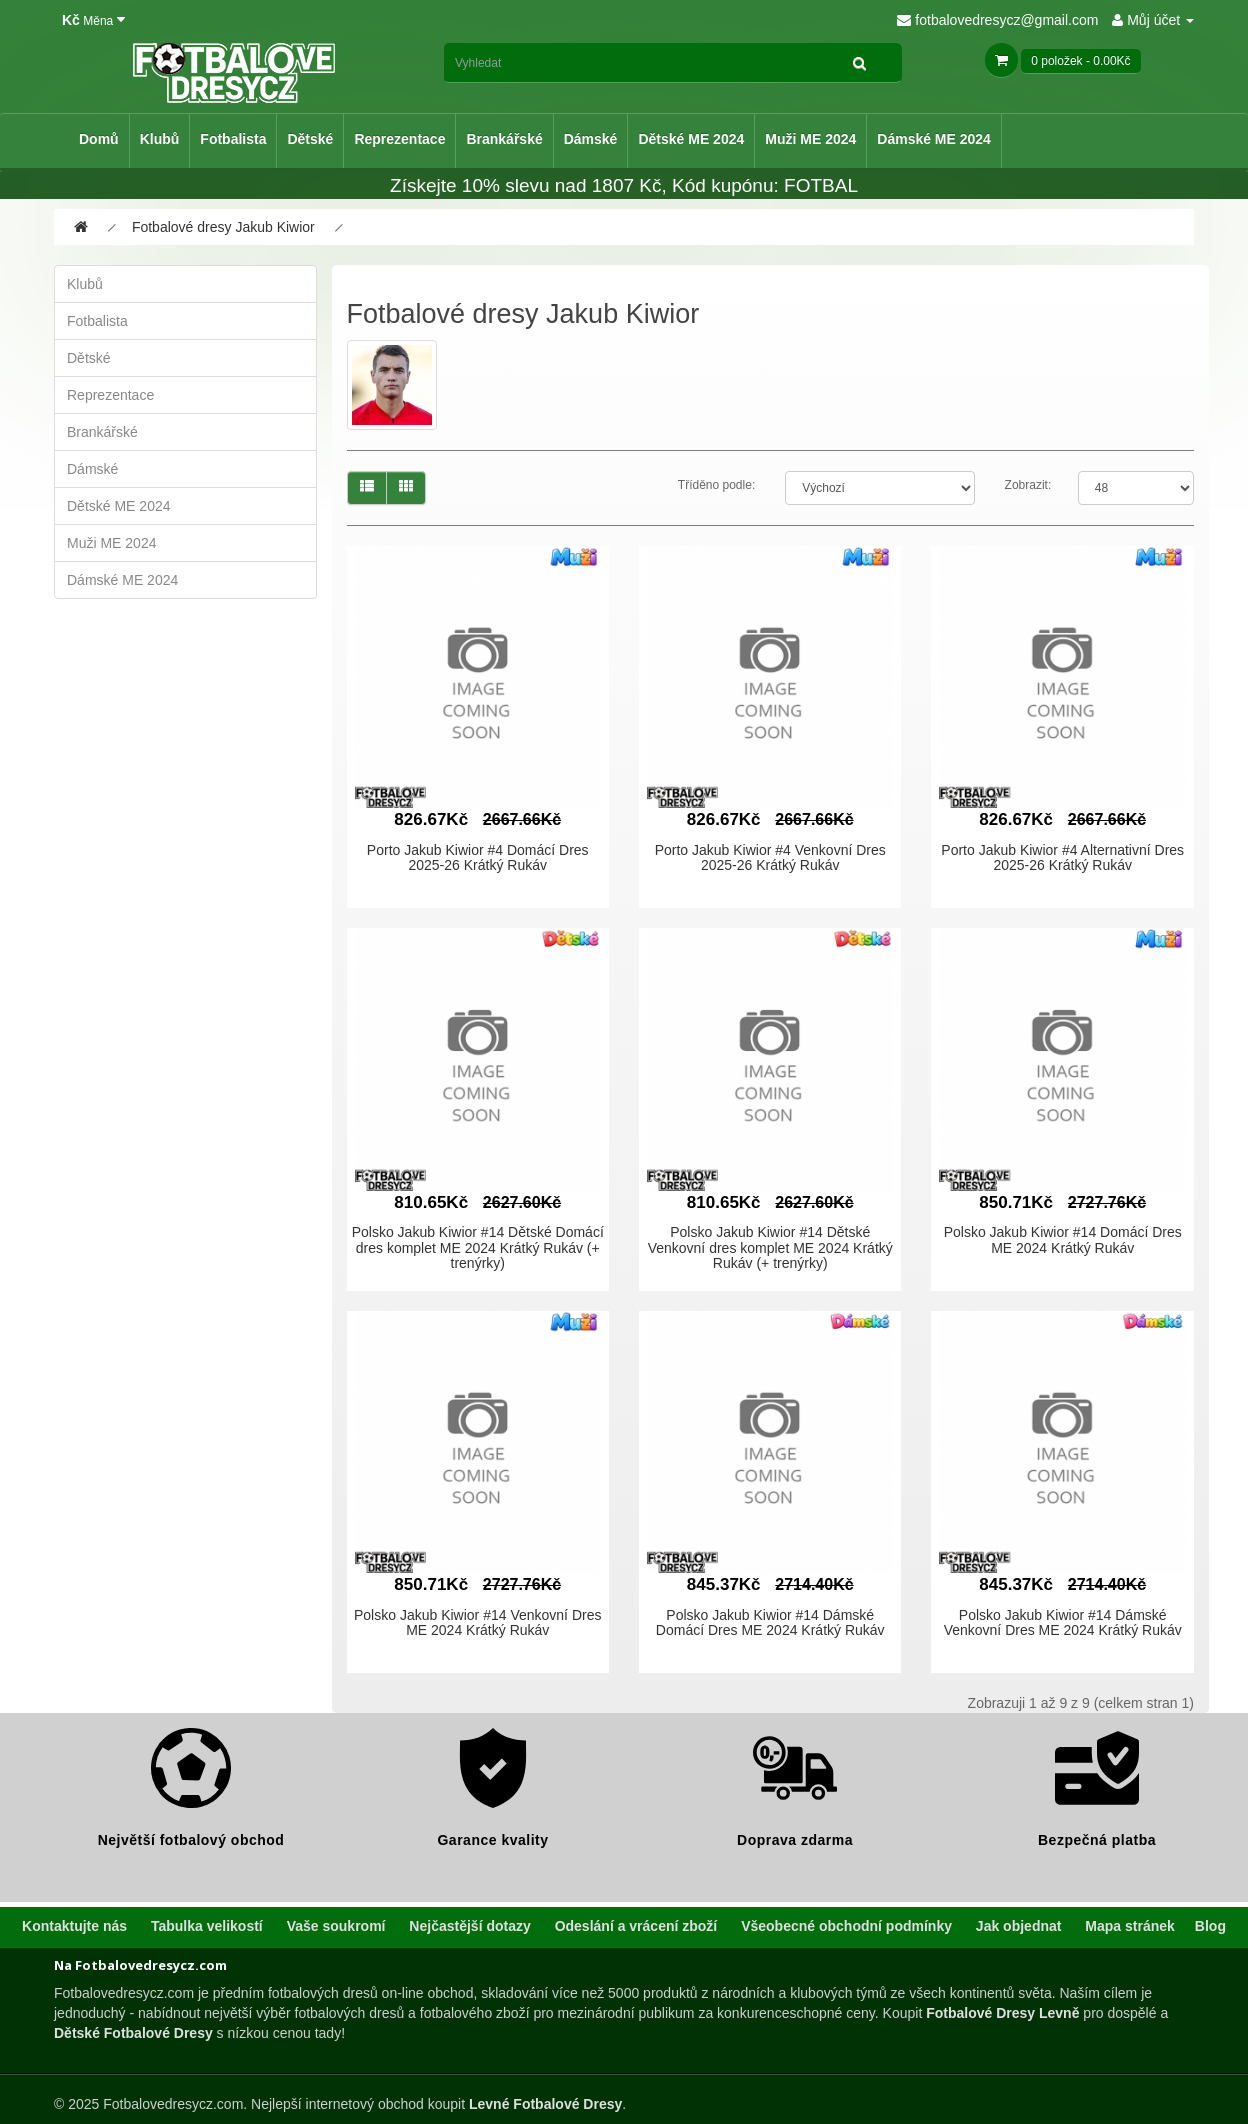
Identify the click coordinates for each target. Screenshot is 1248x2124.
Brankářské (504, 139)
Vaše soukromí (336, 1926)
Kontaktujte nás (74, 1926)
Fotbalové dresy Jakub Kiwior (223, 227)
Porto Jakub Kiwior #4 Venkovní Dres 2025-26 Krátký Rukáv (770, 857)
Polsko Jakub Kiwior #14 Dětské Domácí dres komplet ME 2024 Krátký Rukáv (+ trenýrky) (478, 1247)
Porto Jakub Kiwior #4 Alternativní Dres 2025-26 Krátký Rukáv (1062, 857)
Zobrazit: (1028, 485)
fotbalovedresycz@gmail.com (997, 20)
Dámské (591, 139)
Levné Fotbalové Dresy (545, 2104)
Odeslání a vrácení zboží (636, 1926)
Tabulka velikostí (207, 1926)
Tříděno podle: (716, 485)
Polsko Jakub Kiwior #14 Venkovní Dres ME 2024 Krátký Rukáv (477, 1622)
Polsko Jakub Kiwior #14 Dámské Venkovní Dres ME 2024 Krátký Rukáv (1063, 1622)
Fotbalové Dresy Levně (1002, 2013)
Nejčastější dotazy (469, 1926)
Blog (1210, 1926)
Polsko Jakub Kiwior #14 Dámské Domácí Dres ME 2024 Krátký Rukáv (770, 1622)
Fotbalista (233, 139)
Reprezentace (399, 139)
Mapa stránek (1129, 1926)
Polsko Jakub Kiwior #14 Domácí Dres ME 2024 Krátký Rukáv (1063, 1239)
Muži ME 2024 (810, 139)
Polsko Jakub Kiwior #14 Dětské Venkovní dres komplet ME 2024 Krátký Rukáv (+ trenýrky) (770, 1247)
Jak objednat (1019, 1926)
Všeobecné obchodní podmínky (846, 1926)
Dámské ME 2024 (934, 139)
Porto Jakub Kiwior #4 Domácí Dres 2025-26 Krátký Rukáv (478, 857)
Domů (99, 139)
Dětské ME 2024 (691, 139)
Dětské (310, 139)
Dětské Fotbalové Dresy (133, 2033)
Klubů (160, 139)
